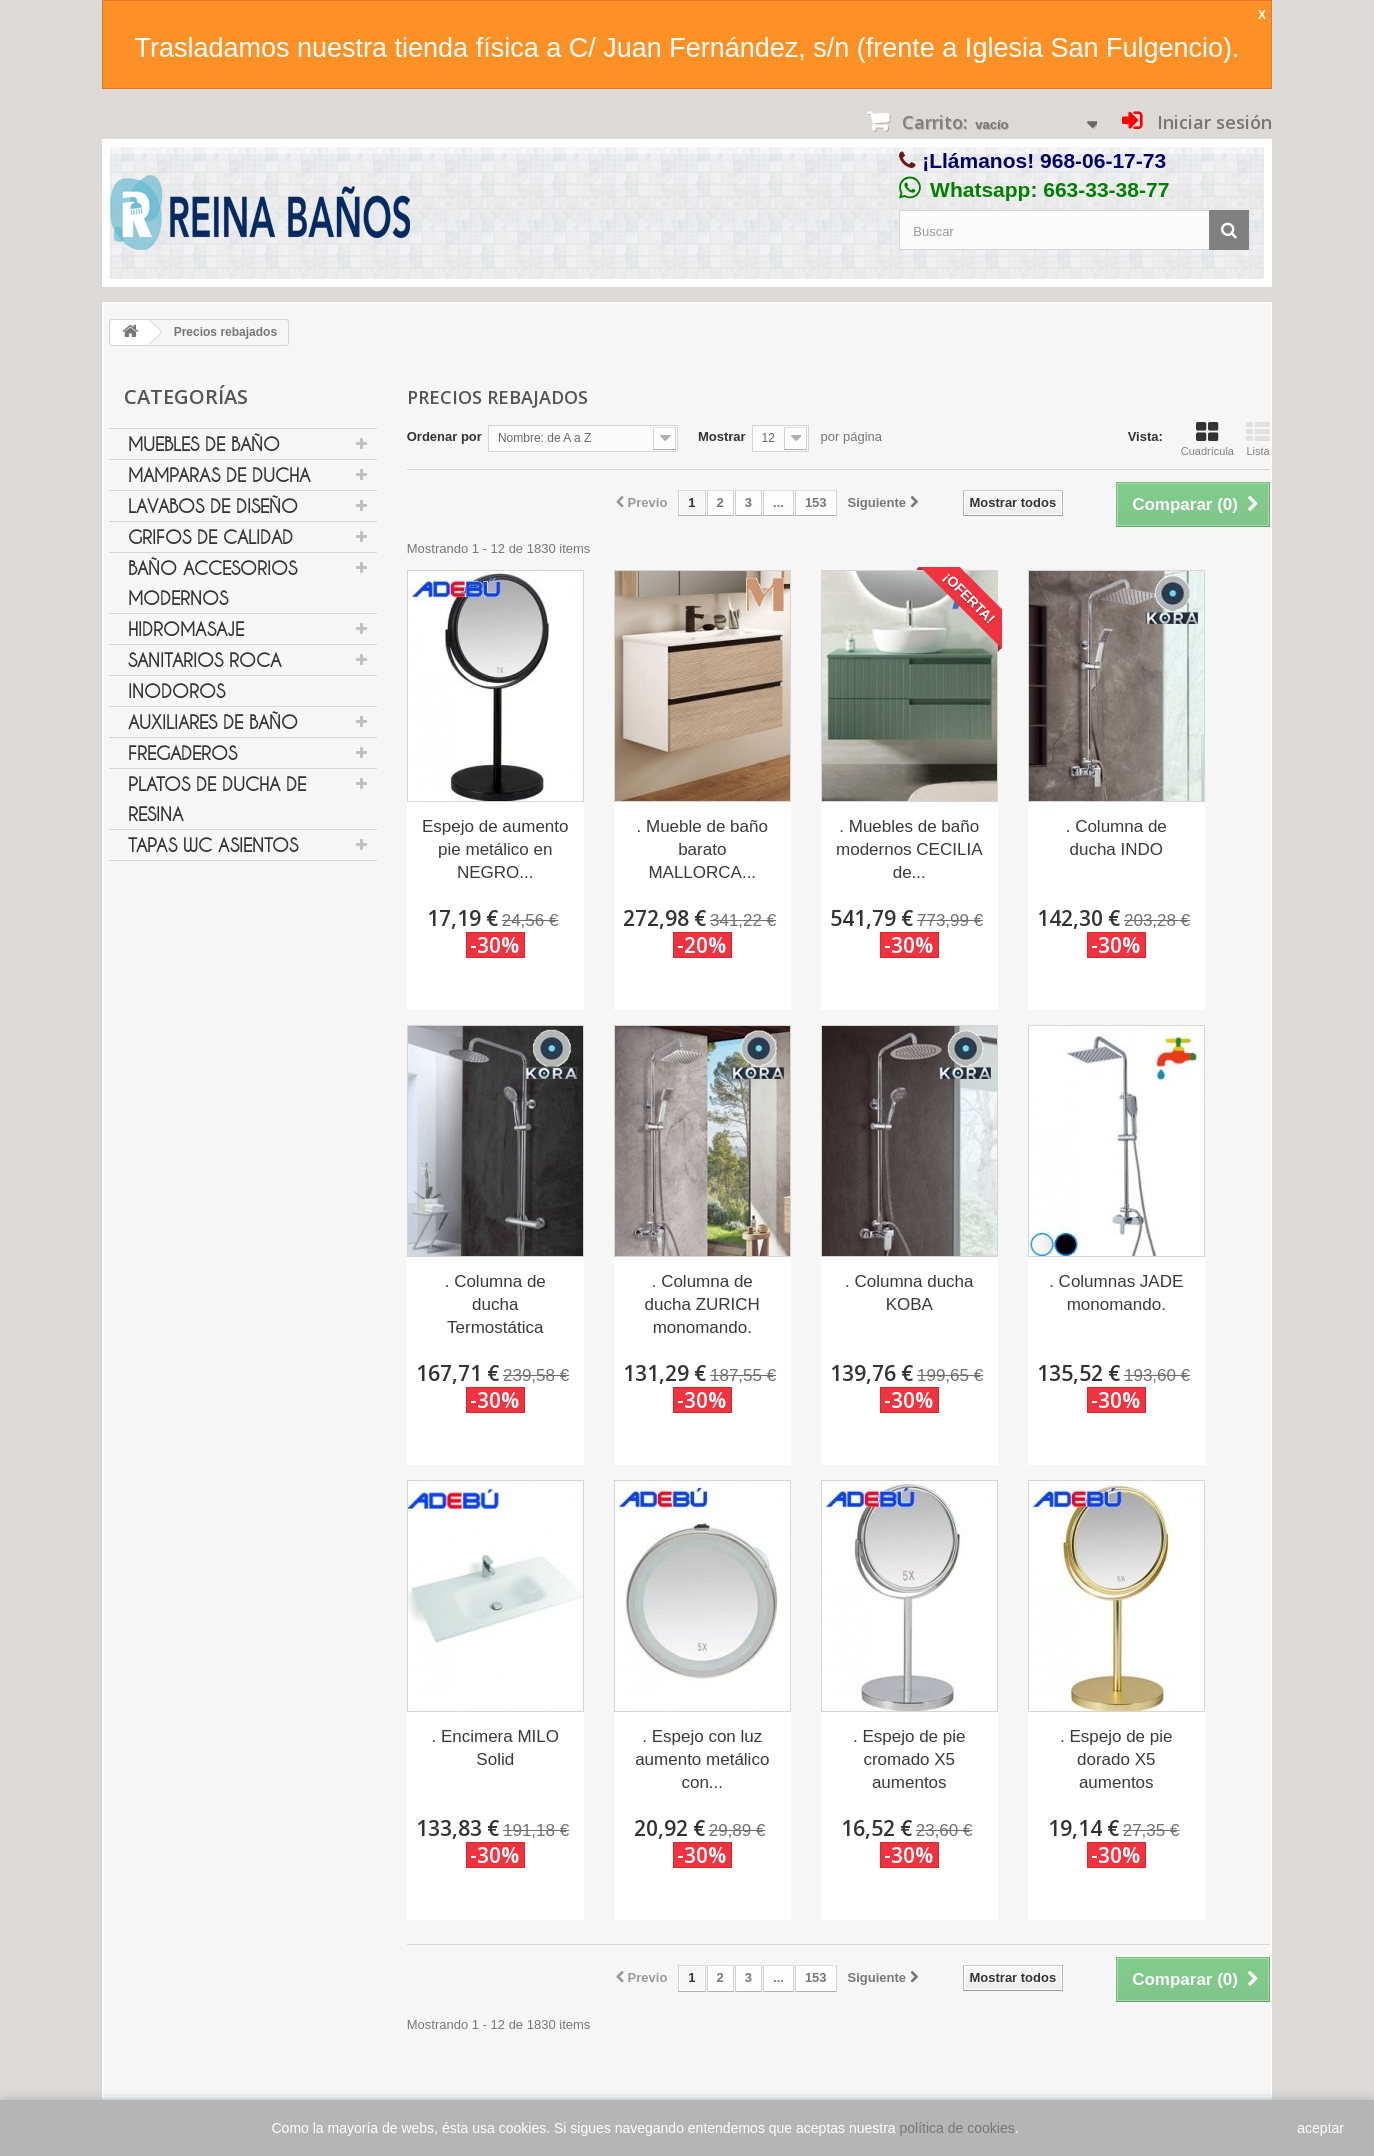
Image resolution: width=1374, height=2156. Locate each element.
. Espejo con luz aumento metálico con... (702, 1759)
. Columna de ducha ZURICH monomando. (702, 1304)
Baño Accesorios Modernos (212, 583)
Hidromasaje (186, 629)
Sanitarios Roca (204, 660)
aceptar (1320, 2128)
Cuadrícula (1207, 439)
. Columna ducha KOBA (909, 1293)
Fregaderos (182, 753)
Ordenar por (444, 436)
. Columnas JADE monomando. (1116, 1293)
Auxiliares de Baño (213, 722)
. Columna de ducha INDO (1116, 838)
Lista (1258, 439)
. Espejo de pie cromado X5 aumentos (909, 1759)
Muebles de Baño (204, 444)
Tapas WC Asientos (213, 845)
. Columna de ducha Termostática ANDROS (495, 1306)
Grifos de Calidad (210, 537)
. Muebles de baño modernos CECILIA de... (909, 849)
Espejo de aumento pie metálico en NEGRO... (495, 849)
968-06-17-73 (1103, 160)
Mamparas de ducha (219, 475)
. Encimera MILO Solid (495, 1748)
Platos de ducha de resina (217, 799)
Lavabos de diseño (213, 506)
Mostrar (722, 436)
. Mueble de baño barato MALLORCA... (702, 849)
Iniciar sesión (1212, 122)
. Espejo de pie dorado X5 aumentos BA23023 (1116, 1761)
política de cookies (957, 2128)
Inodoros (176, 691)
